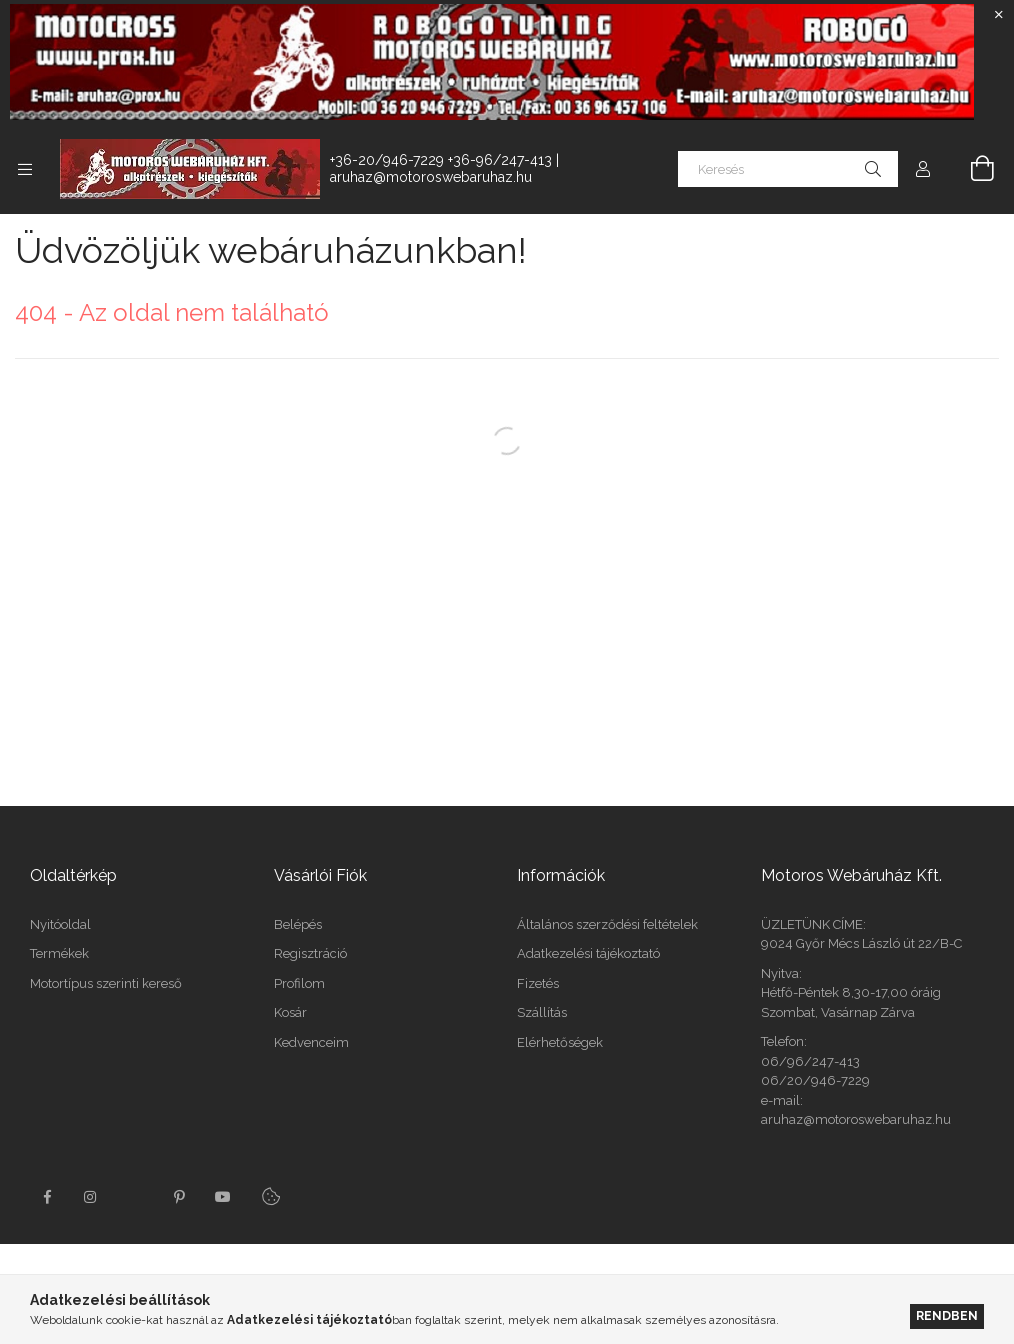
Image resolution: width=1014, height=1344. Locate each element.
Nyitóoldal (60, 924)
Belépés (298, 924)
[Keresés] (788, 169)
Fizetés (538, 983)
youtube (223, 1197)
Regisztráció (310, 953)
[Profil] (923, 169)
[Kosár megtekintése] (971, 169)
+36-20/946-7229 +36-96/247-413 (441, 160)
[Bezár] (999, 15)
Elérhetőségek (560, 1042)
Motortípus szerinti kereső (106, 983)
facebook (47, 1197)
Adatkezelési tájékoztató (588, 953)
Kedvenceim (311, 1042)
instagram (91, 1197)
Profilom (299, 983)
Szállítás (542, 1012)
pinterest (179, 1197)
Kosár (290, 1012)
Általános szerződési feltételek (607, 924)
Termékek (59, 953)
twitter (135, 1197)
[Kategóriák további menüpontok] (25, 169)
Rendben (947, 1315)
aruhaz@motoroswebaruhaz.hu (431, 177)
